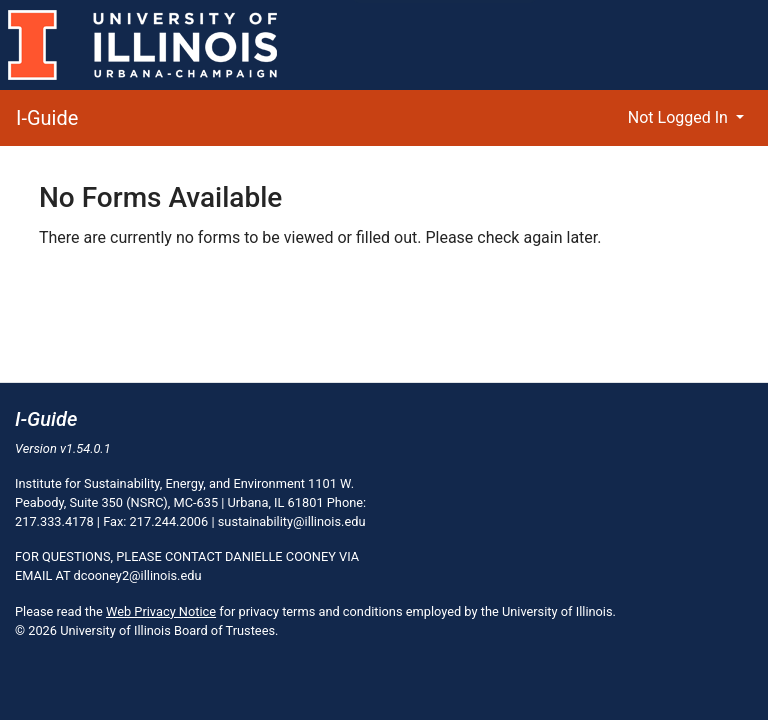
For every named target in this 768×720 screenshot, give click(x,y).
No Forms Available (160, 197)
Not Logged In (680, 117)
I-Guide (47, 118)
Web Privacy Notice (161, 611)
